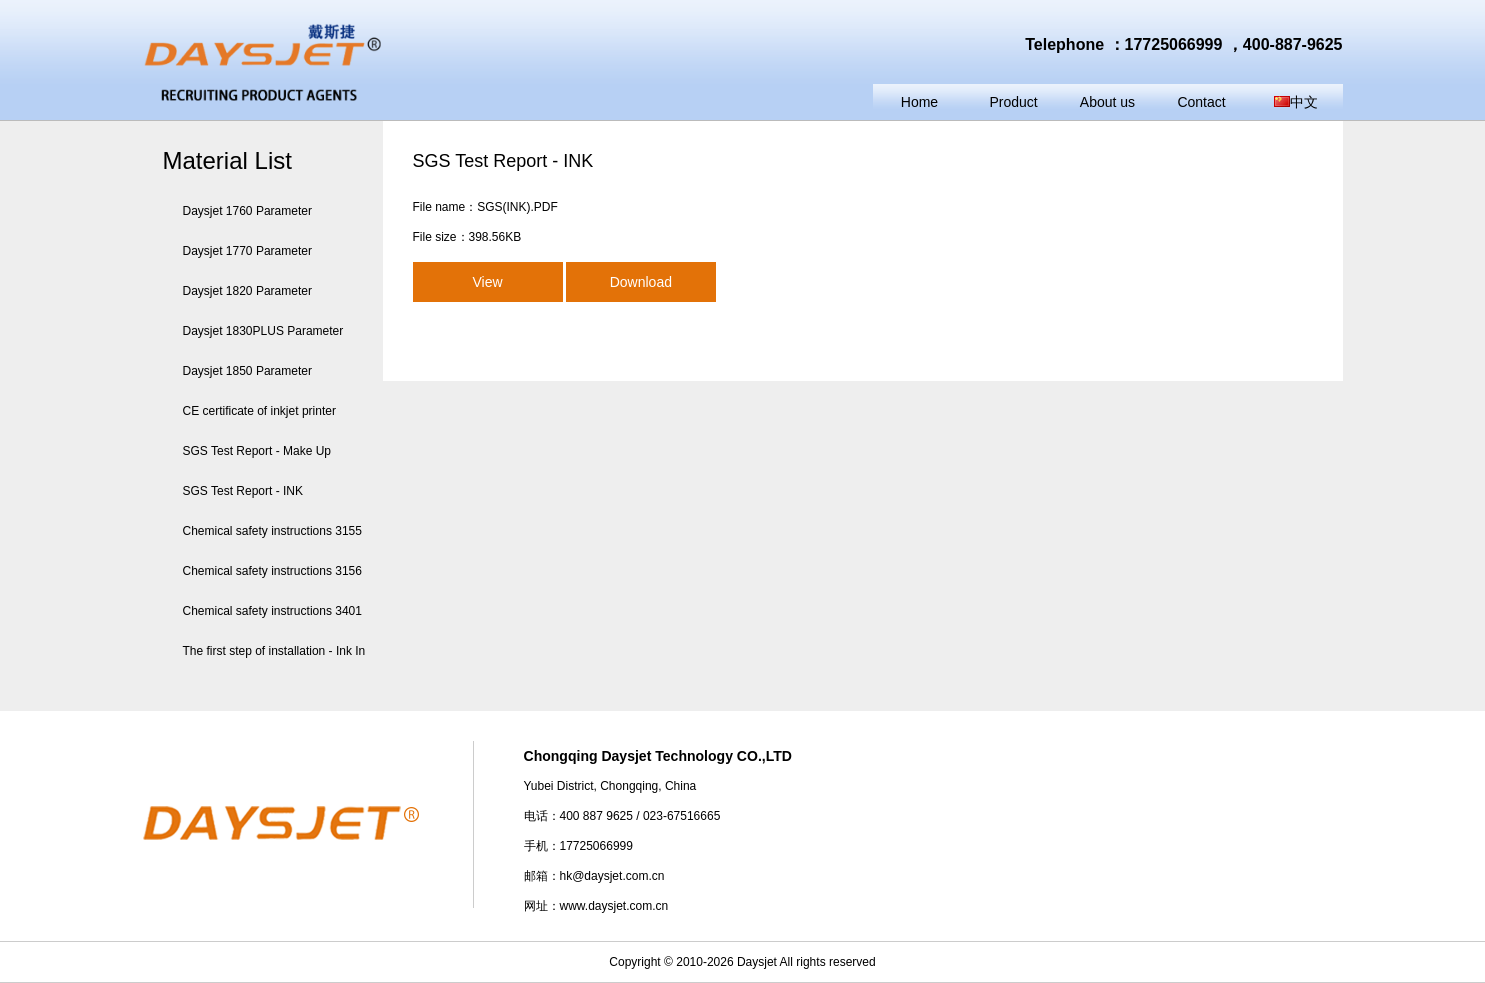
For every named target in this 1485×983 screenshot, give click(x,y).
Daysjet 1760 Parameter (237, 211)
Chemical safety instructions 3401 (262, 611)
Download (641, 282)
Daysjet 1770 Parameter (237, 251)
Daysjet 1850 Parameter (237, 371)
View (487, 282)
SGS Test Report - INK (233, 491)
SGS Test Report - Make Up (247, 451)
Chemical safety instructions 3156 (262, 571)
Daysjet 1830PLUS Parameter (253, 331)
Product (1013, 102)
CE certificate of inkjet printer (249, 411)
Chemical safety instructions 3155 (262, 531)
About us (1107, 102)
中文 (1296, 102)
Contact (1201, 102)
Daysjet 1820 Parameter (237, 291)
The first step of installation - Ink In (264, 651)
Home (919, 102)
